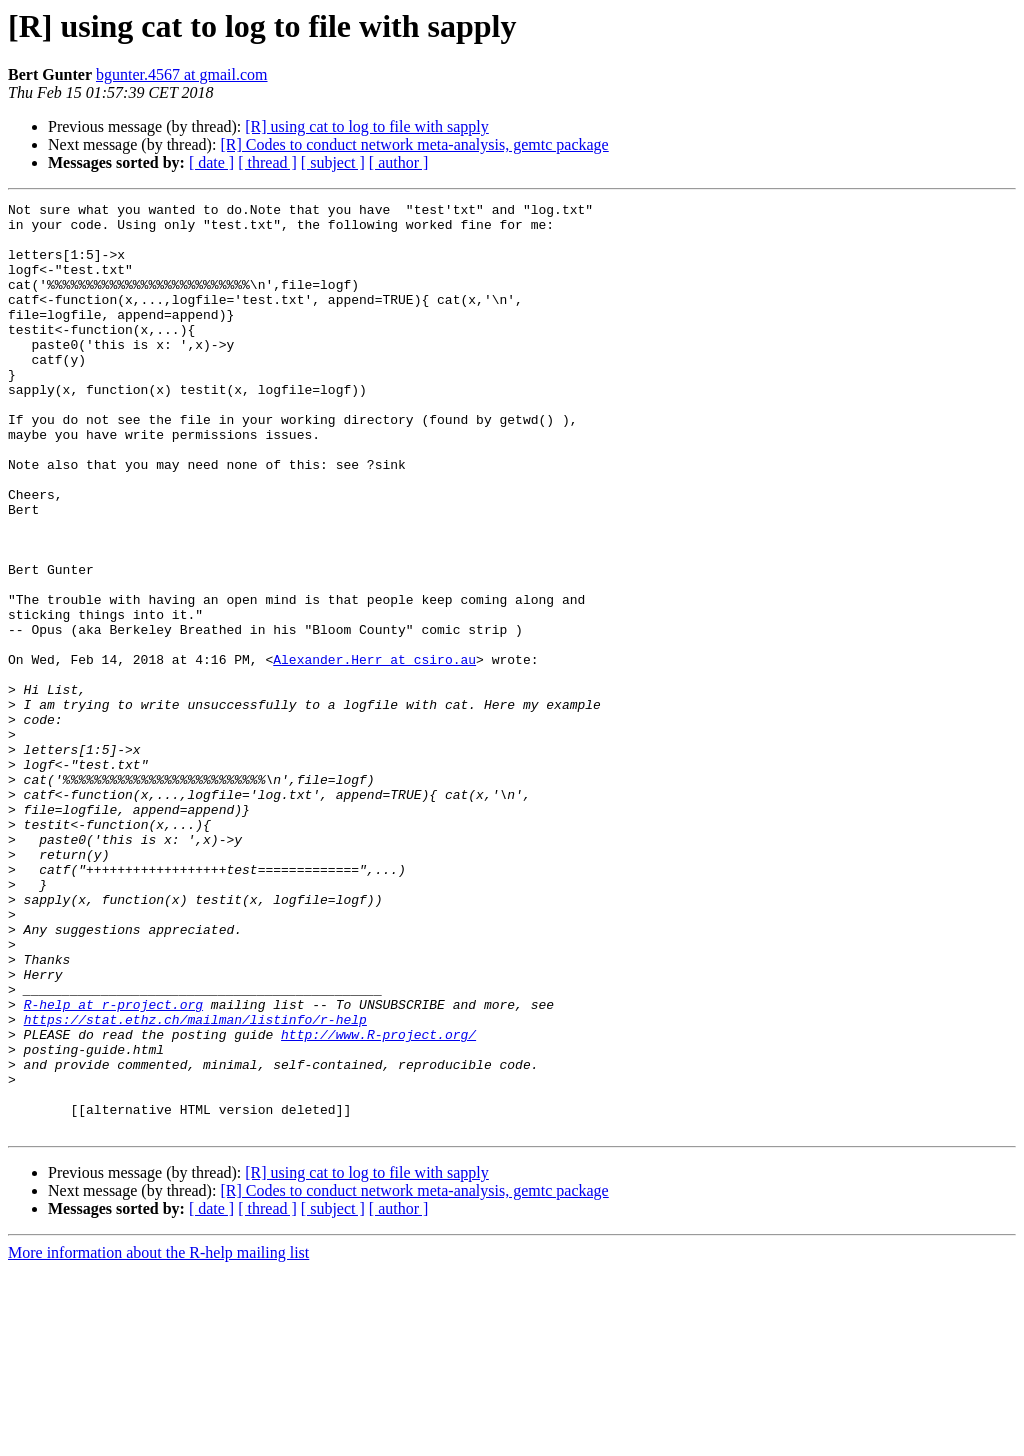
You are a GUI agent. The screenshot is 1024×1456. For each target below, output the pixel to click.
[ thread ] (267, 162)
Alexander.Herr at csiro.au (374, 752)
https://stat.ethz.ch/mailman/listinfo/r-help (195, 1184)
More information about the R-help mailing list (158, 1438)
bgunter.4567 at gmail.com (182, 74)
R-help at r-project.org (113, 1166)
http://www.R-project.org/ (378, 1202)
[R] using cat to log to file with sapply (367, 126)
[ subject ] (333, 162)
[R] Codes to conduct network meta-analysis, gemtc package (414, 144)
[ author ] (399, 162)
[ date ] (211, 162)
